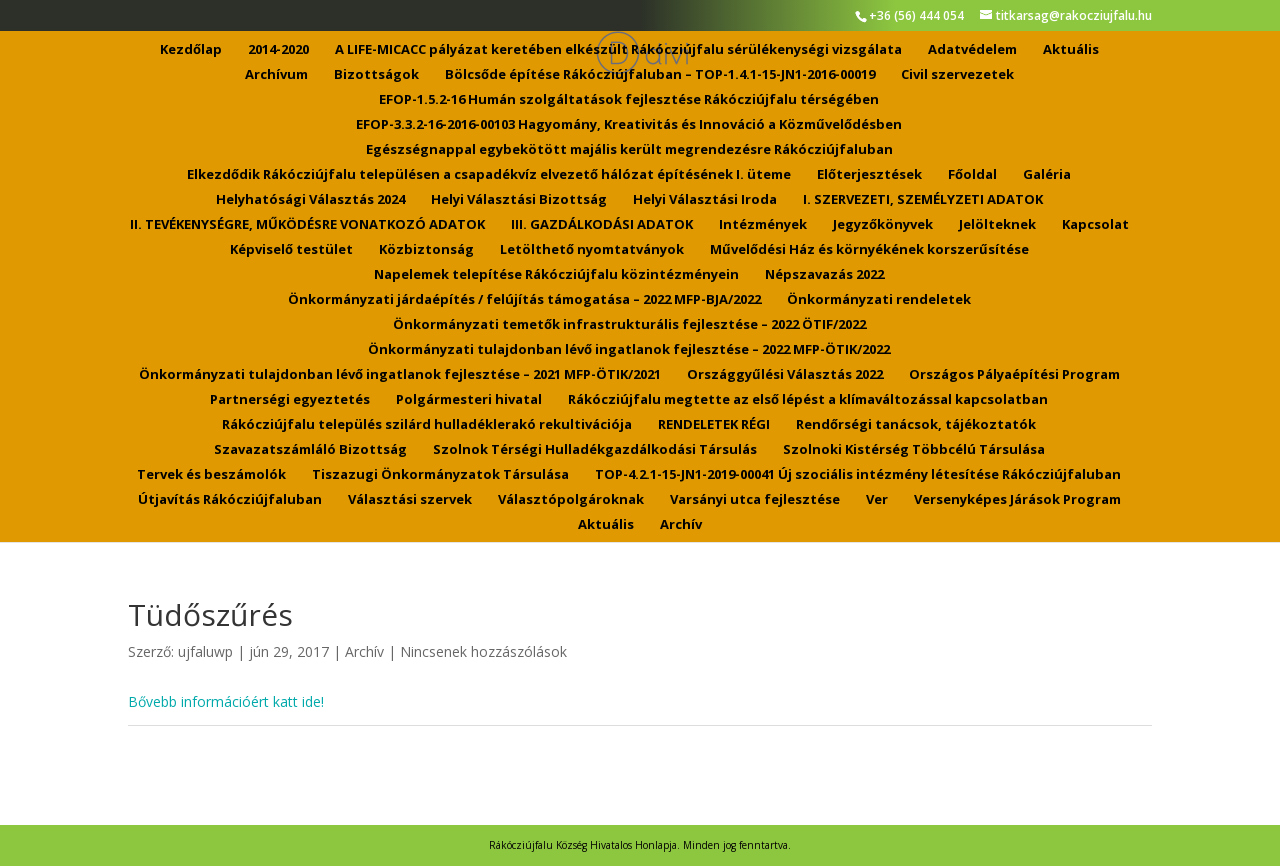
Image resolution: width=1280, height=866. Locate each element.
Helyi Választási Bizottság (519, 200)
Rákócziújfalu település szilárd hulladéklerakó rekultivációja (427, 425)
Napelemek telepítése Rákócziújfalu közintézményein (556, 275)
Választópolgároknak (571, 500)
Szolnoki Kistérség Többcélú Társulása (914, 450)
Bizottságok (376, 75)
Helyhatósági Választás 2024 (310, 200)
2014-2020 (278, 50)
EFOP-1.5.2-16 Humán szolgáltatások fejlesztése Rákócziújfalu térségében (629, 100)
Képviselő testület (291, 250)
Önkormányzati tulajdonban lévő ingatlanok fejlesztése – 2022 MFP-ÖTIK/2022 (629, 350)
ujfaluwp (205, 651)
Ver (877, 500)
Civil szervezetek (957, 75)
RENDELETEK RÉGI (714, 425)
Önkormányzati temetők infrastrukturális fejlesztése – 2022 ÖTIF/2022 (629, 325)
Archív (681, 525)
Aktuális (1071, 50)
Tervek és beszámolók (211, 475)
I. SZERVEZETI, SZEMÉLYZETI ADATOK (923, 200)
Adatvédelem (972, 50)
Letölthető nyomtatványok (592, 250)
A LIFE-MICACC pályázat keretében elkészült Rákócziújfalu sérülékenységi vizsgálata (618, 50)
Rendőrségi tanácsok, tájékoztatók (916, 425)
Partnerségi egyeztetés (290, 400)
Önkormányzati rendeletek (879, 300)
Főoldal (972, 175)
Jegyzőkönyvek (883, 225)
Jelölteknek (997, 225)
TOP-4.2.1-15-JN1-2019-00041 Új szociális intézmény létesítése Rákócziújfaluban (858, 475)
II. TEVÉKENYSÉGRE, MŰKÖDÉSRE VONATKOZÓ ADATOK (307, 225)
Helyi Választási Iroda (705, 200)
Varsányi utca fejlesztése (755, 500)
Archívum (276, 75)
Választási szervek (410, 500)
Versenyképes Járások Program (1017, 500)
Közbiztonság (426, 250)
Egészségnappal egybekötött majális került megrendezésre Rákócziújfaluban (629, 150)
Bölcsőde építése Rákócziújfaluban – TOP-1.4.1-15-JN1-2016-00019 (660, 75)
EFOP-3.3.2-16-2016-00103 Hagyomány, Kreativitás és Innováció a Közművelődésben (629, 125)
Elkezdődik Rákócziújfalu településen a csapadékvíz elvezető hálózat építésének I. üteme (489, 175)
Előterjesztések (869, 175)
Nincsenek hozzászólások (483, 651)
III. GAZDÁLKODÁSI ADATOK (602, 225)
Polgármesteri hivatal (469, 400)
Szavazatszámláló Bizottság (310, 450)
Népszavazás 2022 (824, 275)
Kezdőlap (191, 50)
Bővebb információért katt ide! (226, 701)
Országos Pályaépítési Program (1014, 375)
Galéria (1047, 175)
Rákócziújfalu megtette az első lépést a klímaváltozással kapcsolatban (808, 400)
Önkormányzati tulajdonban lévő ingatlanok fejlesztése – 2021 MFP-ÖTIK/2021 (400, 375)
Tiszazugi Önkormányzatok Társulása (440, 475)
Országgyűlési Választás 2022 (785, 375)
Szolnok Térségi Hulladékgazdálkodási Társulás (595, 450)
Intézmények (763, 225)
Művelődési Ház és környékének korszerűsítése (869, 250)
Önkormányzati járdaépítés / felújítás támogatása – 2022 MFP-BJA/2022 (524, 300)
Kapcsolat (1095, 225)
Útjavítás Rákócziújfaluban (230, 500)
